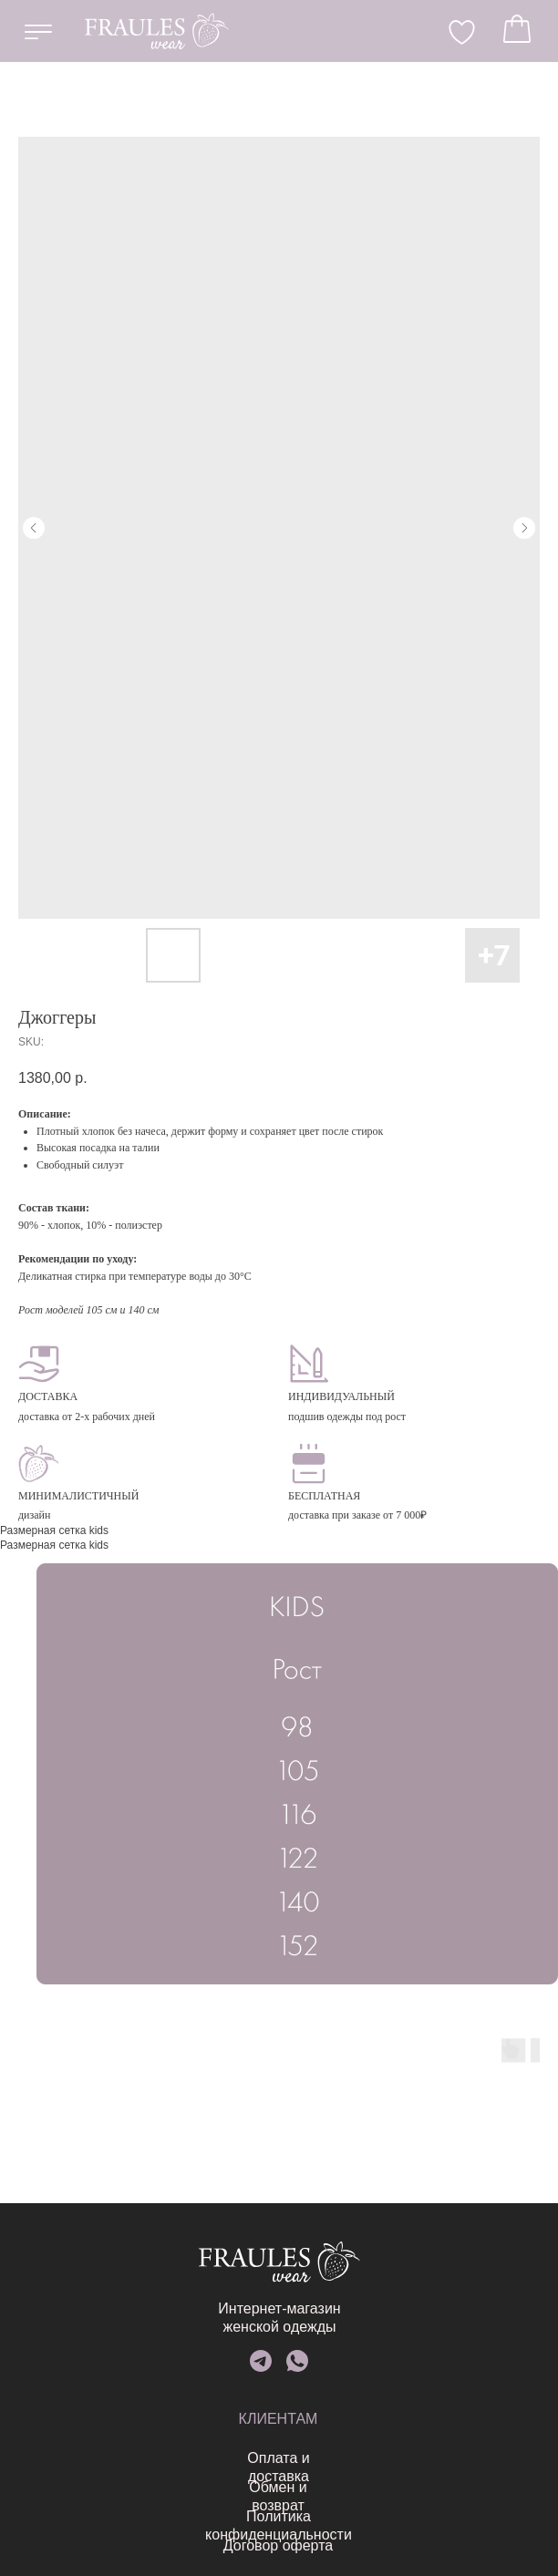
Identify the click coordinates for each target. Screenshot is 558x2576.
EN (244, 29)
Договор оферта (168, 2545)
